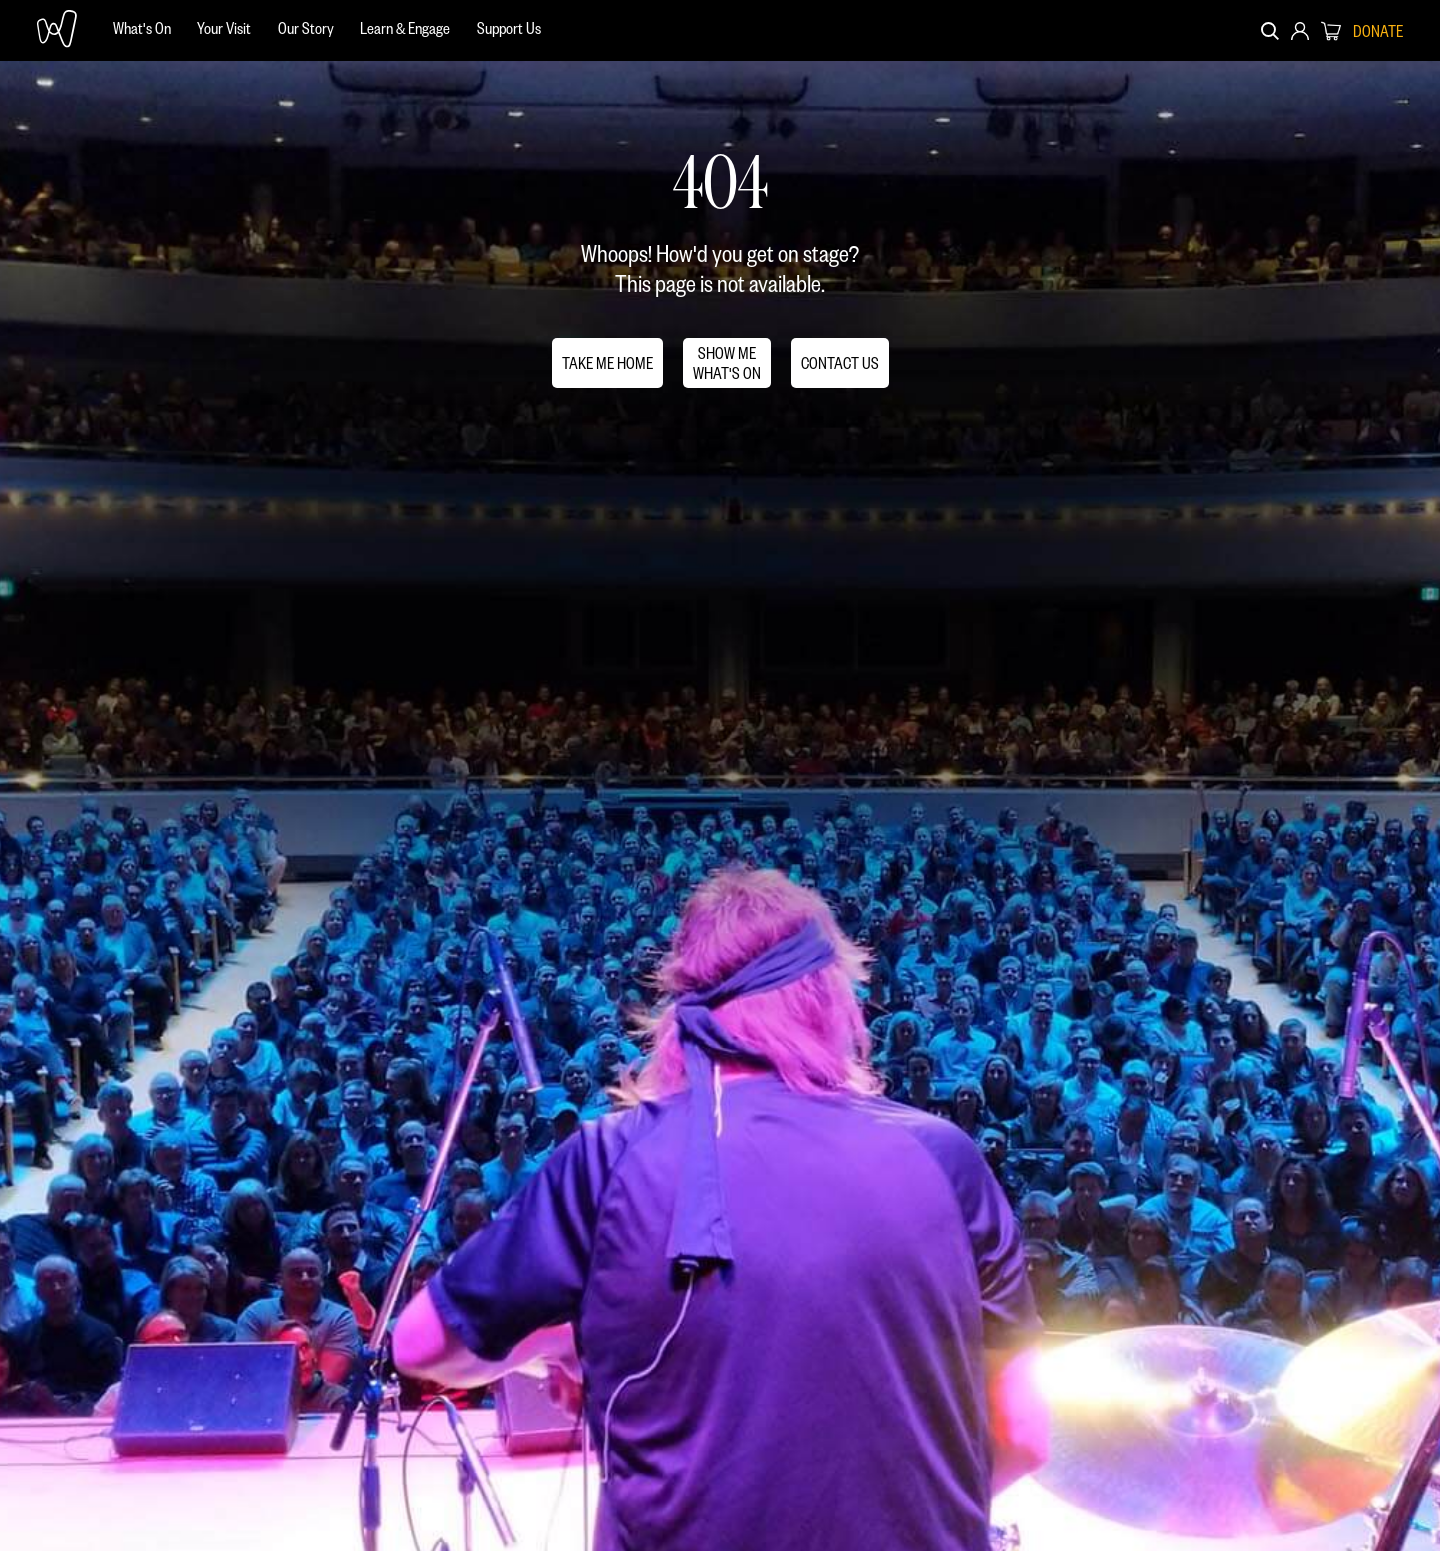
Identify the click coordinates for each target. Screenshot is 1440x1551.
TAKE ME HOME (607, 362)
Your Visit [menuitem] (224, 27)
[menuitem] (142, 30)
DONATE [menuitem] (1378, 31)
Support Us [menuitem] (509, 27)
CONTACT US (840, 362)
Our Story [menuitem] (306, 27)
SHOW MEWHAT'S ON (727, 362)
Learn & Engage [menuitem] (405, 27)
